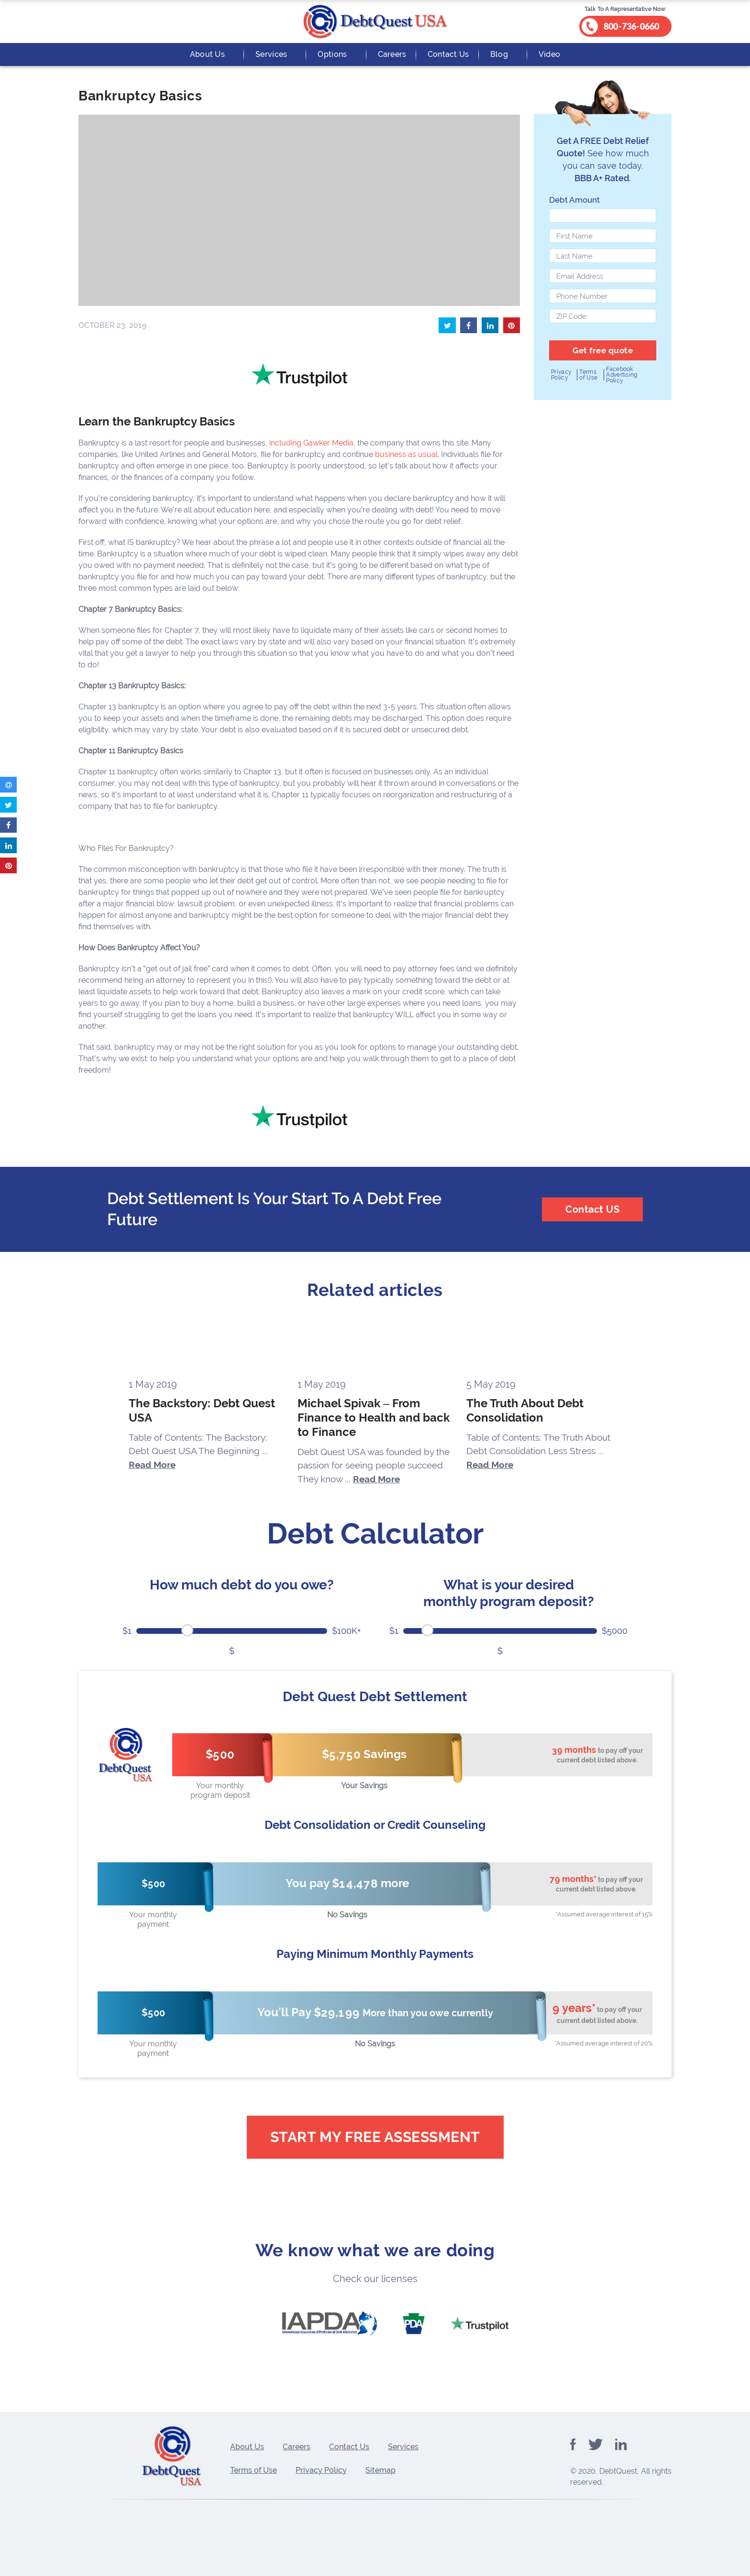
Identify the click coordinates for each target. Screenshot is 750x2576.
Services (271, 54)
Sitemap (380, 2470)
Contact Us (448, 54)
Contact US (592, 1209)
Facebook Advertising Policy (621, 374)
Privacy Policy (561, 374)
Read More (152, 1464)
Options (332, 54)
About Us (207, 54)
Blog (499, 54)
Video (550, 54)
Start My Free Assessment (375, 2137)
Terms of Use (588, 374)
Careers (392, 54)
